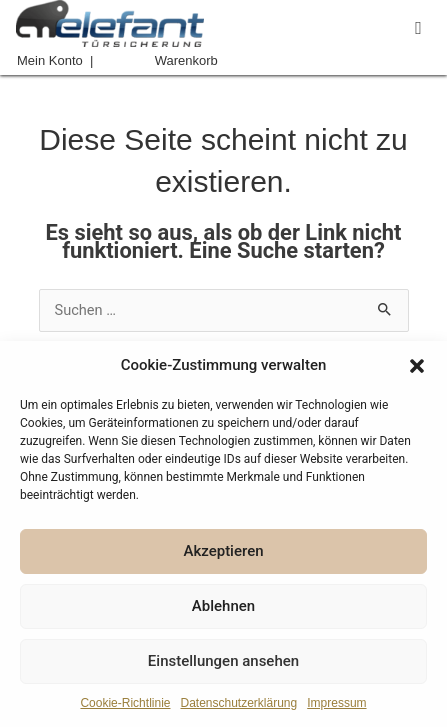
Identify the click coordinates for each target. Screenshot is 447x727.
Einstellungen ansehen (223, 661)
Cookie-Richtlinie (125, 703)
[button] (417, 366)
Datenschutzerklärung (238, 703)
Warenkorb (186, 60)
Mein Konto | (55, 60)
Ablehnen (223, 606)
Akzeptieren (223, 551)
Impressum (336, 703)
